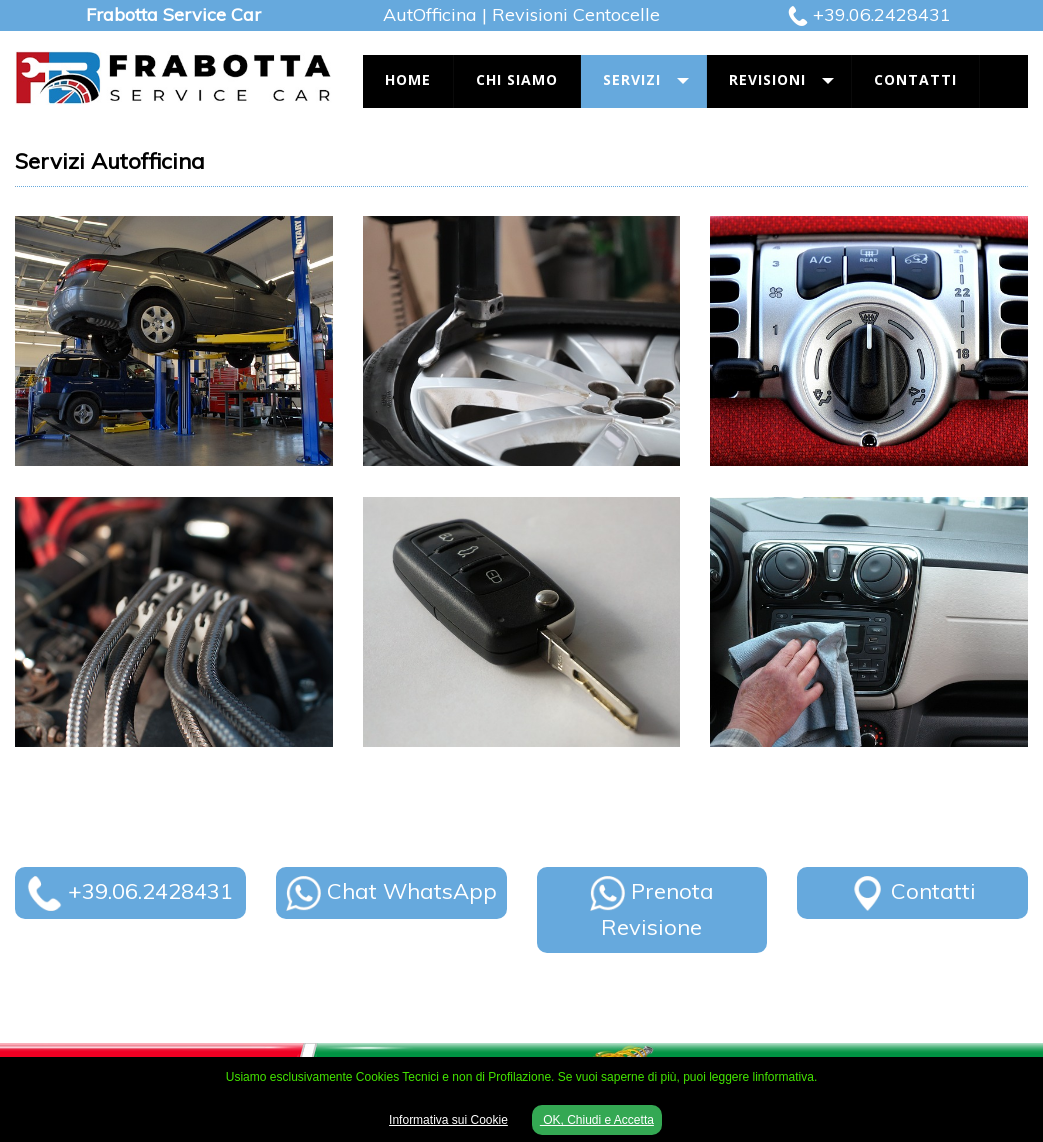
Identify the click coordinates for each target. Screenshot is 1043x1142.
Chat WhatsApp (391, 891)
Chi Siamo (517, 79)
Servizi (632, 79)
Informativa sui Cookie (448, 1120)
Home (408, 79)
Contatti (915, 79)
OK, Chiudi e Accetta (597, 1120)
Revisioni (767, 79)
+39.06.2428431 (882, 14)
